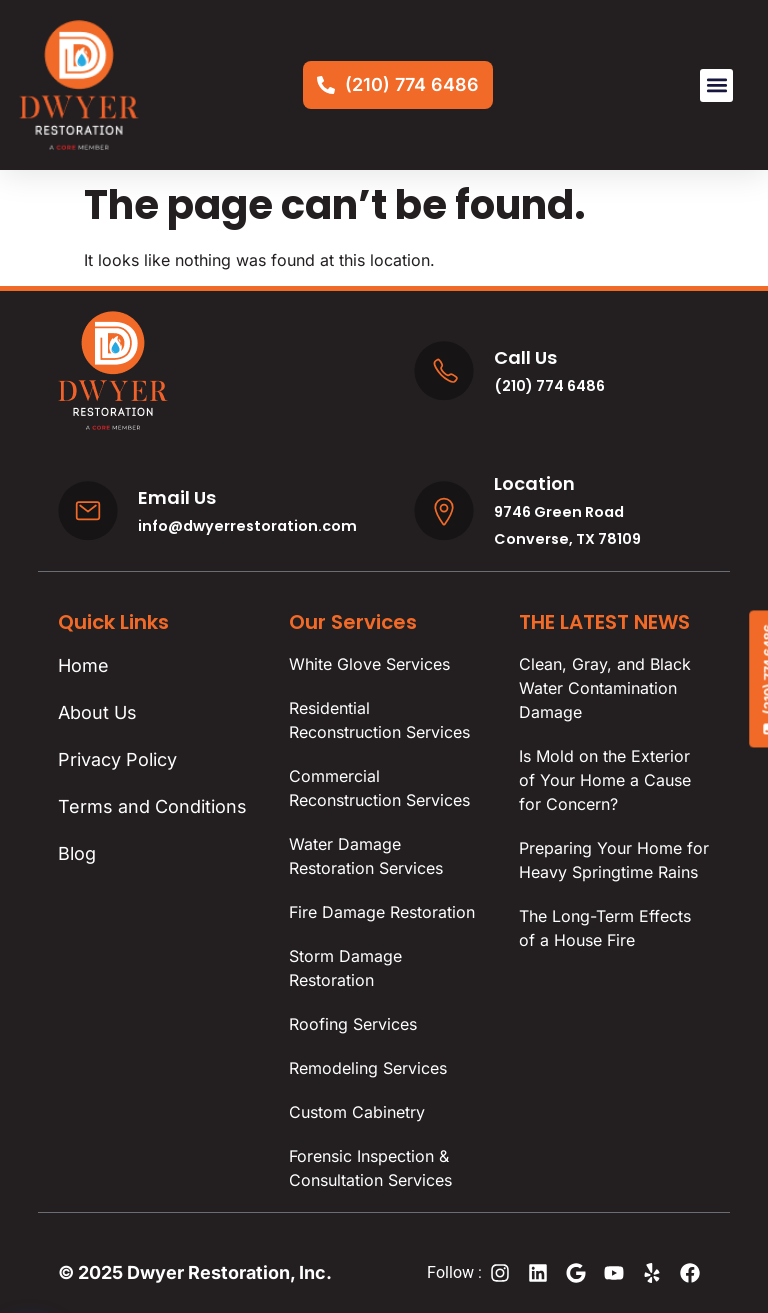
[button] (716, 85)
